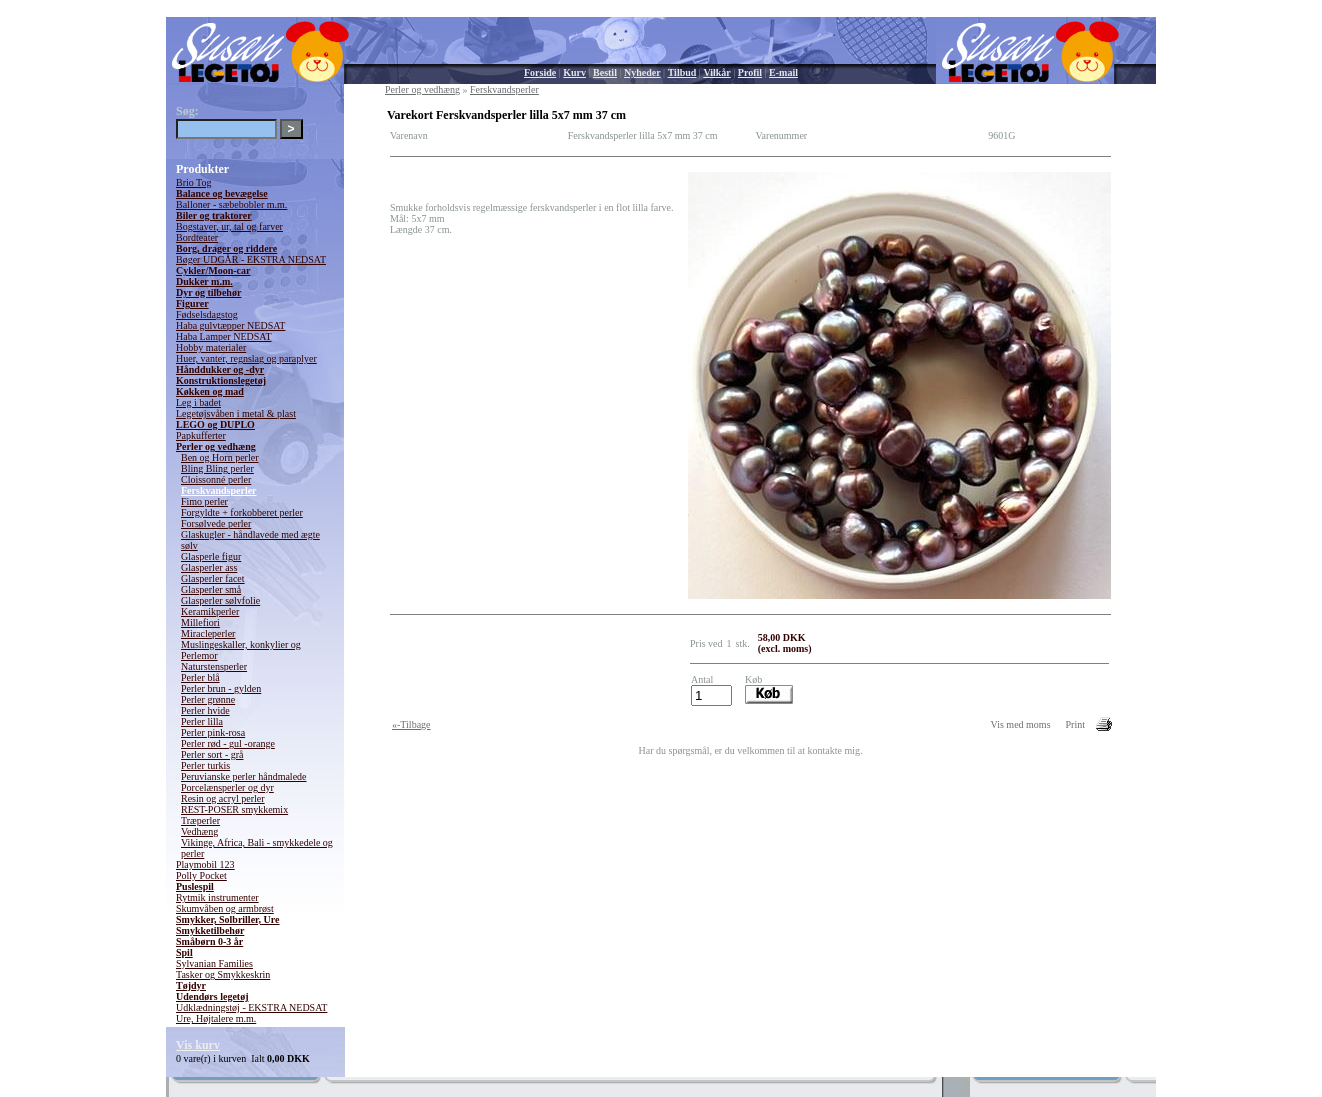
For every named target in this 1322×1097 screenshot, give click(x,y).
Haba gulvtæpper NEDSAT (230, 325)
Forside (540, 72)
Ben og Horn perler (219, 457)
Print (1075, 724)
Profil (750, 72)
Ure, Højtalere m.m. (216, 1018)
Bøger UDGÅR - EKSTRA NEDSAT (251, 259)
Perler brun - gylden (221, 688)
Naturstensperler (214, 666)
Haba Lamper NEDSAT (224, 336)
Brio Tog (194, 182)
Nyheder (642, 72)
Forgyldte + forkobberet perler (242, 512)
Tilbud (682, 72)
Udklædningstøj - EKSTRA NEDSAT (251, 1007)
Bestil (605, 72)
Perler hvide (205, 710)
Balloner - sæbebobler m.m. (231, 204)
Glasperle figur (211, 556)
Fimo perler (204, 501)
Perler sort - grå (212, 754)
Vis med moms (1021, 724)
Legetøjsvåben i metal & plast (236, 413)
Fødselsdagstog (207, 314)
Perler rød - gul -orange (228, 743)
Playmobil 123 (205, 864)
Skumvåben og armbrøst (225, 908)
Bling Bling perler (217, 468)
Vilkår (716, 72)
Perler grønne (208, 699)
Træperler (200, 820)
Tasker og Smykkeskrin (223, 974)
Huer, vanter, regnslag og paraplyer (246, 358)
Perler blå (200, 677)
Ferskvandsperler (219, 490)
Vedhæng (199, 831)
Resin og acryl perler (223, 798)
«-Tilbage (411, 724)
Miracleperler (208, 633)
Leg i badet (198, 402)
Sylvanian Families (214, 963)
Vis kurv (198, 1045)
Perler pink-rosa (213, 732)
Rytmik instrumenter (217, 897)
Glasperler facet (213, 578)
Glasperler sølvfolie (220, 600)
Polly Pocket (201, 875)
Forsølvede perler (216, 523)
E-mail (783, 72)
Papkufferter (201, 435)
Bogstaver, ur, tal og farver (229, 226)
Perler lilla (202, 721)
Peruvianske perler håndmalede (244, 776)
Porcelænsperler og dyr (227, 787)
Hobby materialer (211, 347)
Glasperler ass (209, 567)
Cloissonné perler (216, 479)
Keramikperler (210, 611)
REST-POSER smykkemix (234, 809)
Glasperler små (211, 589)
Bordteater (197, 237)
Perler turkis (205, 765)
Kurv (574, 72)
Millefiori (200, 622)
